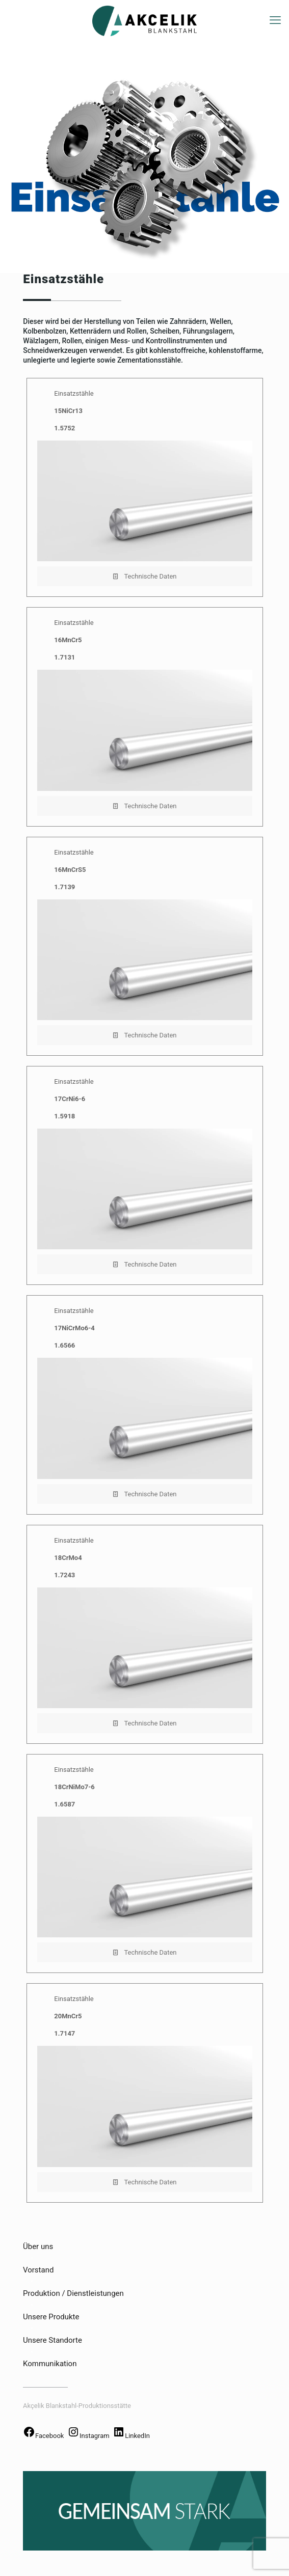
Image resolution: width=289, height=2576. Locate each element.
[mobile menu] (275, 20)
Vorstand (38, 2269)
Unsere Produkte (51, 2316)
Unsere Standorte (52, 2340)
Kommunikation (49, 2363)
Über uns (38, 2246)
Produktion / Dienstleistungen (73, 2293)
